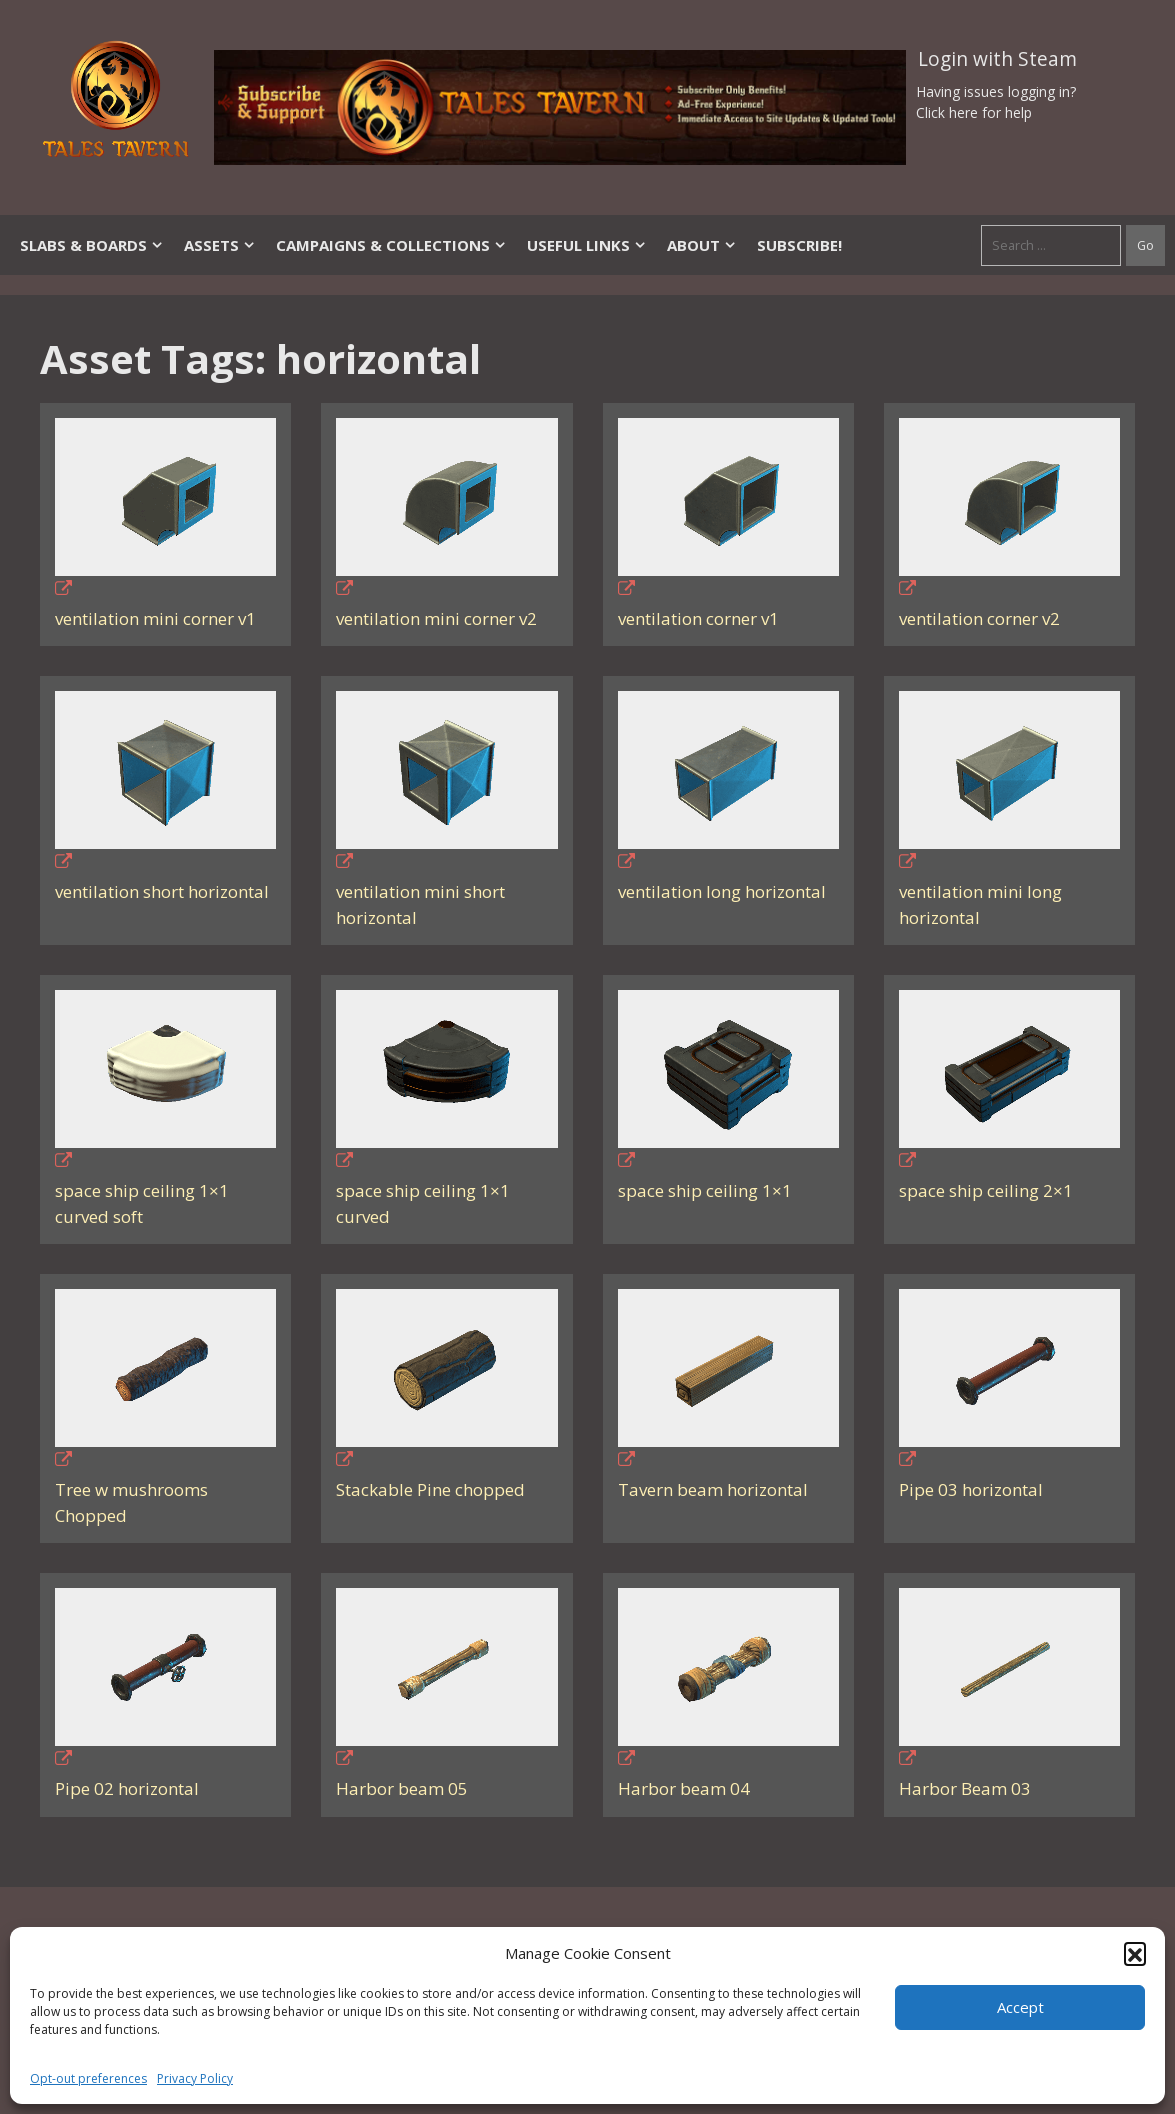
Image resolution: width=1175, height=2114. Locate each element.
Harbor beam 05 (402, 1788)
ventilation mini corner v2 (436, 618)
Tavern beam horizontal (713, 1489)
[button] (1135, 1953)
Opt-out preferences (88, 2078)
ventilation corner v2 (979, 618)
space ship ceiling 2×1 (986, 1190)
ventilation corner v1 (698, 618)
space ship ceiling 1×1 (705, 1190)
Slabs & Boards (92, 245)
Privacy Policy (195, 2078)
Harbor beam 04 (684, 1788)
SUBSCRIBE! (799, 245)
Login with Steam (997, 59)
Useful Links (587, 245)
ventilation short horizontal (162, 891)
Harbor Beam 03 (965, 1788)
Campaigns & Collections (391, 245)
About (702, 245)
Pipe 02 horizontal (127, 1788)
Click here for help (974, 112)
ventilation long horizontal (722, 891)
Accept (1020, 2007)
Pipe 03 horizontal (971, 1489)
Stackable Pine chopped (430, 1489)
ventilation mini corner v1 (155, 618)
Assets (220, 245)
